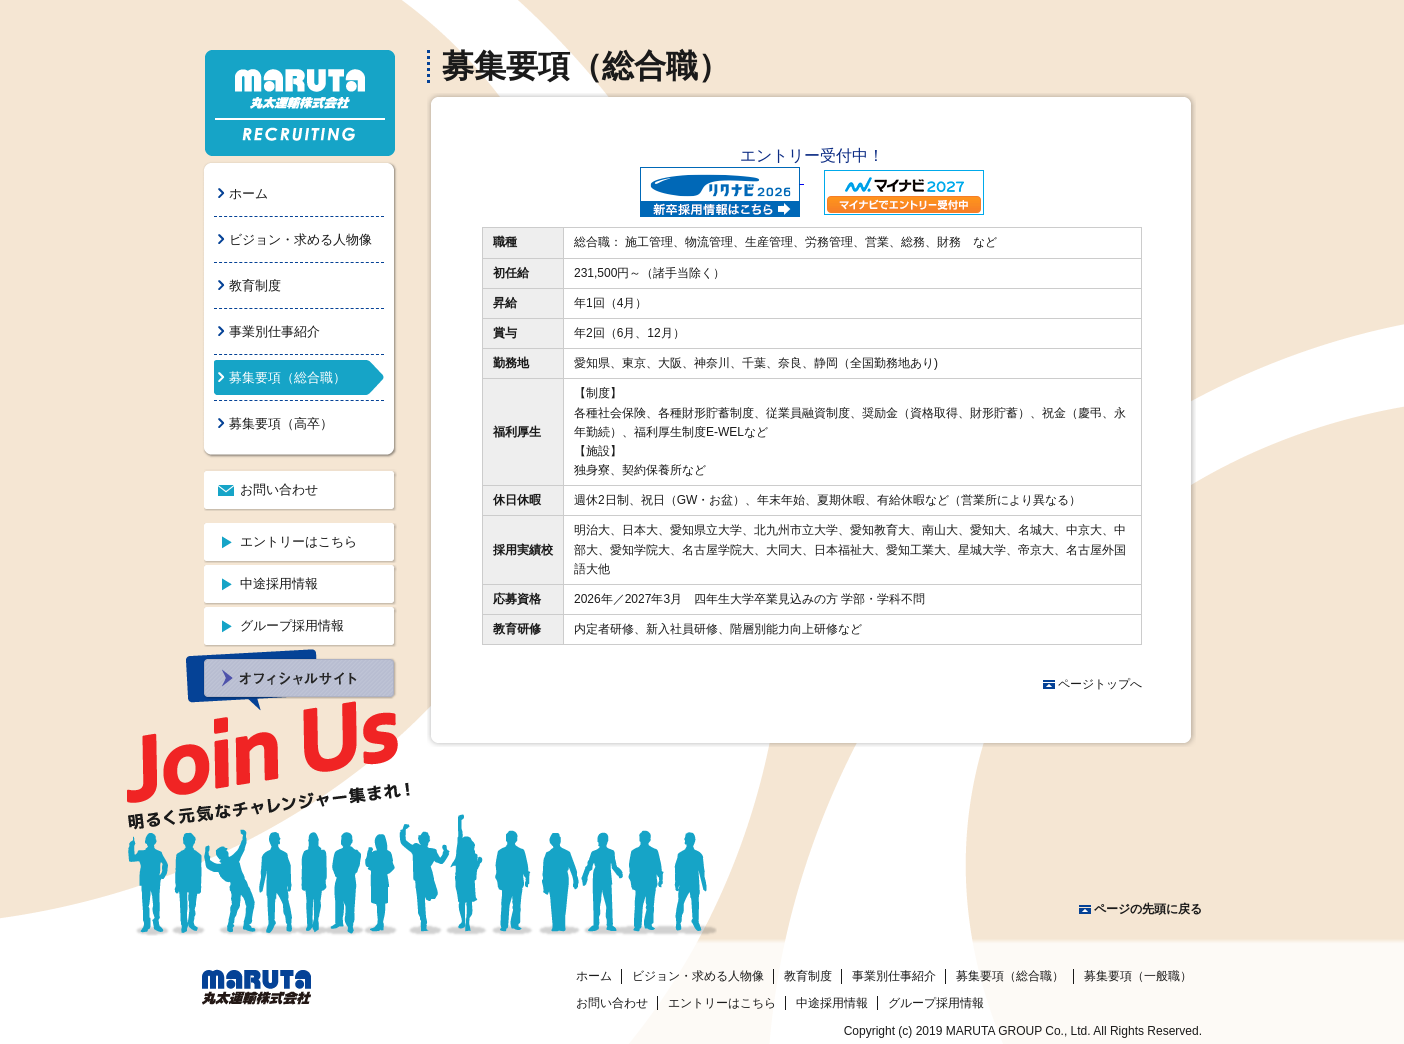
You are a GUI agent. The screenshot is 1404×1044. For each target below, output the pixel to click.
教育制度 (255, 285)
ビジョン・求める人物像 (300, 239)
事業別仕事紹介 (274, 331)
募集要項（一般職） (1138, 976)
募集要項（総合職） (287, 377)
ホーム (248, 193)
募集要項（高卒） (281, 423)
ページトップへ (1100, 684)
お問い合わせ (279, 489)
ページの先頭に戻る (1148, 909)
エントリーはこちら (298, 541)
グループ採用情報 (292, 625)
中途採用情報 (279, 583)
